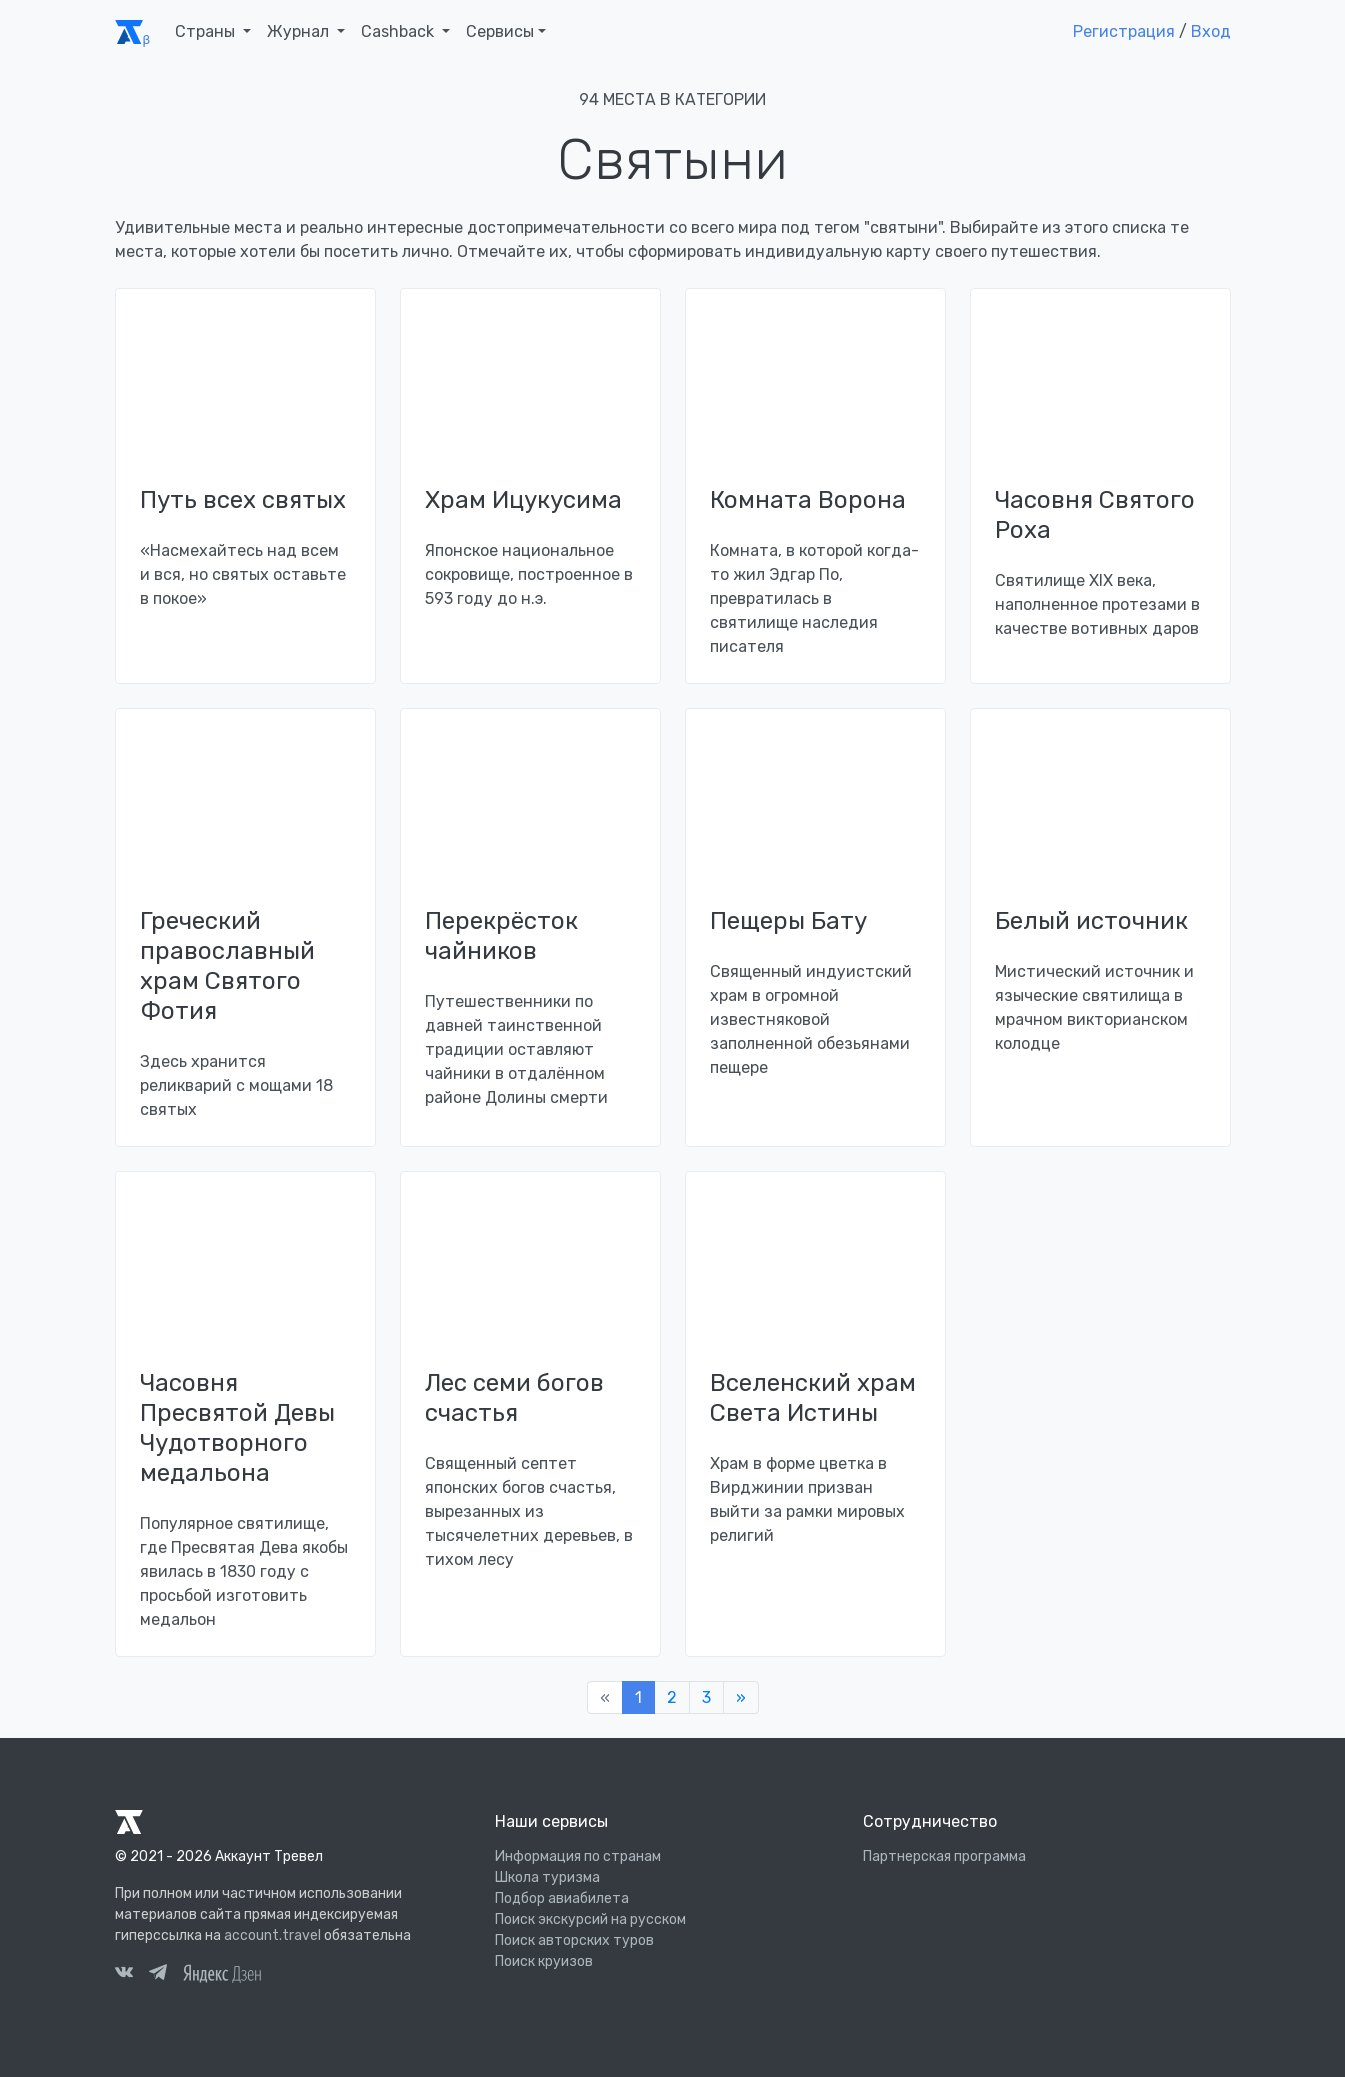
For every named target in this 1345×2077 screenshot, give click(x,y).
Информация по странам (578, 1856)
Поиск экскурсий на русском (590, 1919)
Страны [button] (207, 31)
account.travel (272, 1935)
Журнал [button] (300, 31)
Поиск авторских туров (574, 1940)
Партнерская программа (944, 1856)
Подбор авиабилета (562, 1898)
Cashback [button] (399, 31)
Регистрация (1124, 31)
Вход (1211, 31)
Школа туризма (547, 1877)
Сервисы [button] (500, 31)
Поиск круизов (544, 1961)
